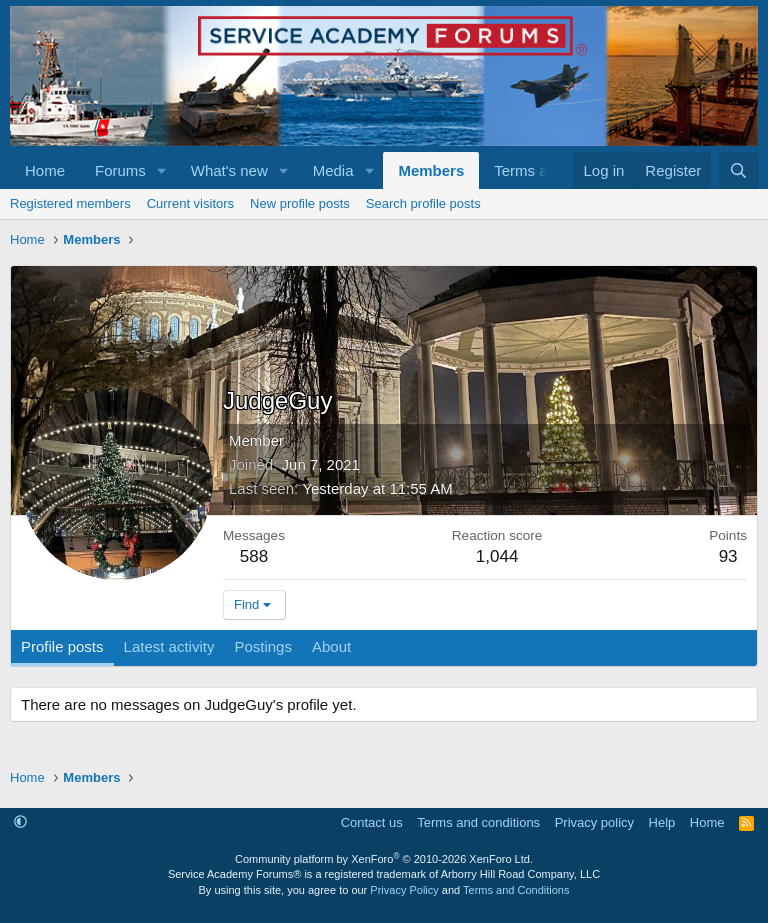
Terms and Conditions (516, 890)
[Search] (738, 170)
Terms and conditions (478, 822)
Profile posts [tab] (62, 646)
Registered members (70, 203)
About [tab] (331, 646)
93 (728, 556)
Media (333, 170)
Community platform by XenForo (384, 859)
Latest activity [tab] (169, 646)
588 (254, 556)
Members (431, 170)
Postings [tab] (263, 646)
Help (662, 822)
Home (45, 170)
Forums (120, 170)
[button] (162, 170)
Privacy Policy (404, 890)
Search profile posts (423, 203)
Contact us (372, 822)
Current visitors (190, 203)
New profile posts (300, 203)
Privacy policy (594, 822)
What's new (229, 170)
